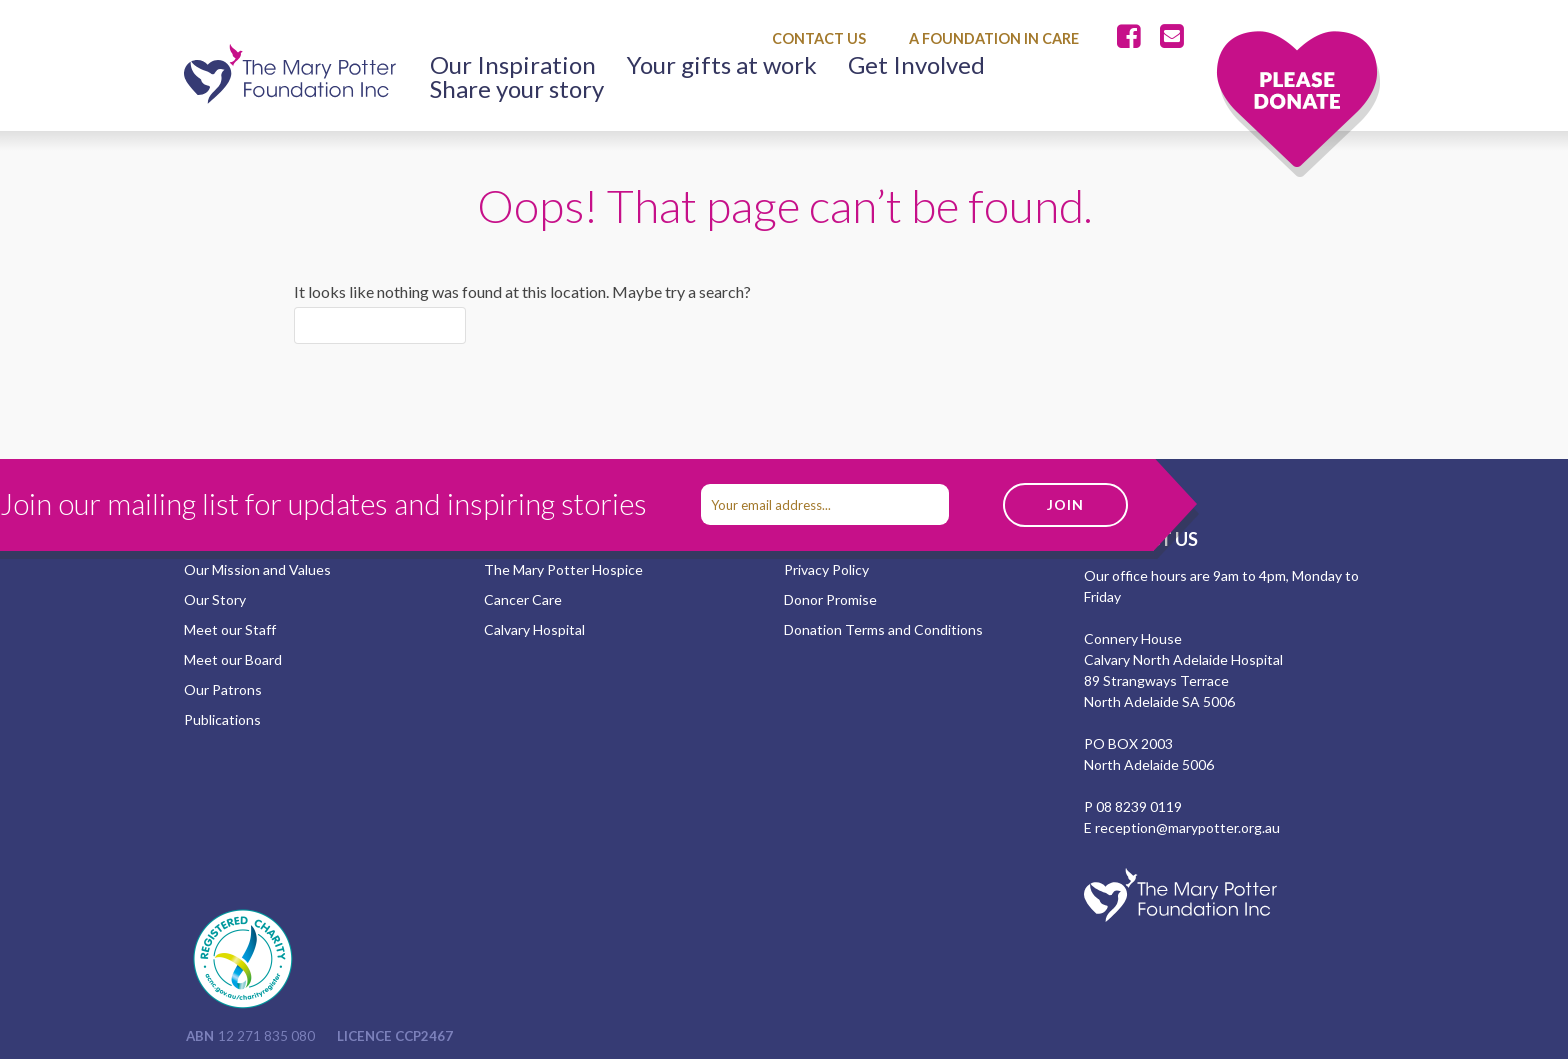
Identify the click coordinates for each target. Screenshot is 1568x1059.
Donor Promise (830, 599)
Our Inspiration (513, 65)
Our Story (215, 599)
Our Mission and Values (257, 569)
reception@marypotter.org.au (1187, 827)
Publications (222, 719)
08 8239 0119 (1139, 806)
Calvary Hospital (534, 629)
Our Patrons (223, 689)
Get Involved (916, 65)
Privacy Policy (826, 569)
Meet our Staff (230, 629)
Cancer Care (523, 599)
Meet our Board (233, 659)
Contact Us (819, 38)
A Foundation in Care (994, 38)
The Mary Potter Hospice (563, 569)
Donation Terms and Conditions (883, 629)
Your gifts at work (722, 65)
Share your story (517, 89)
